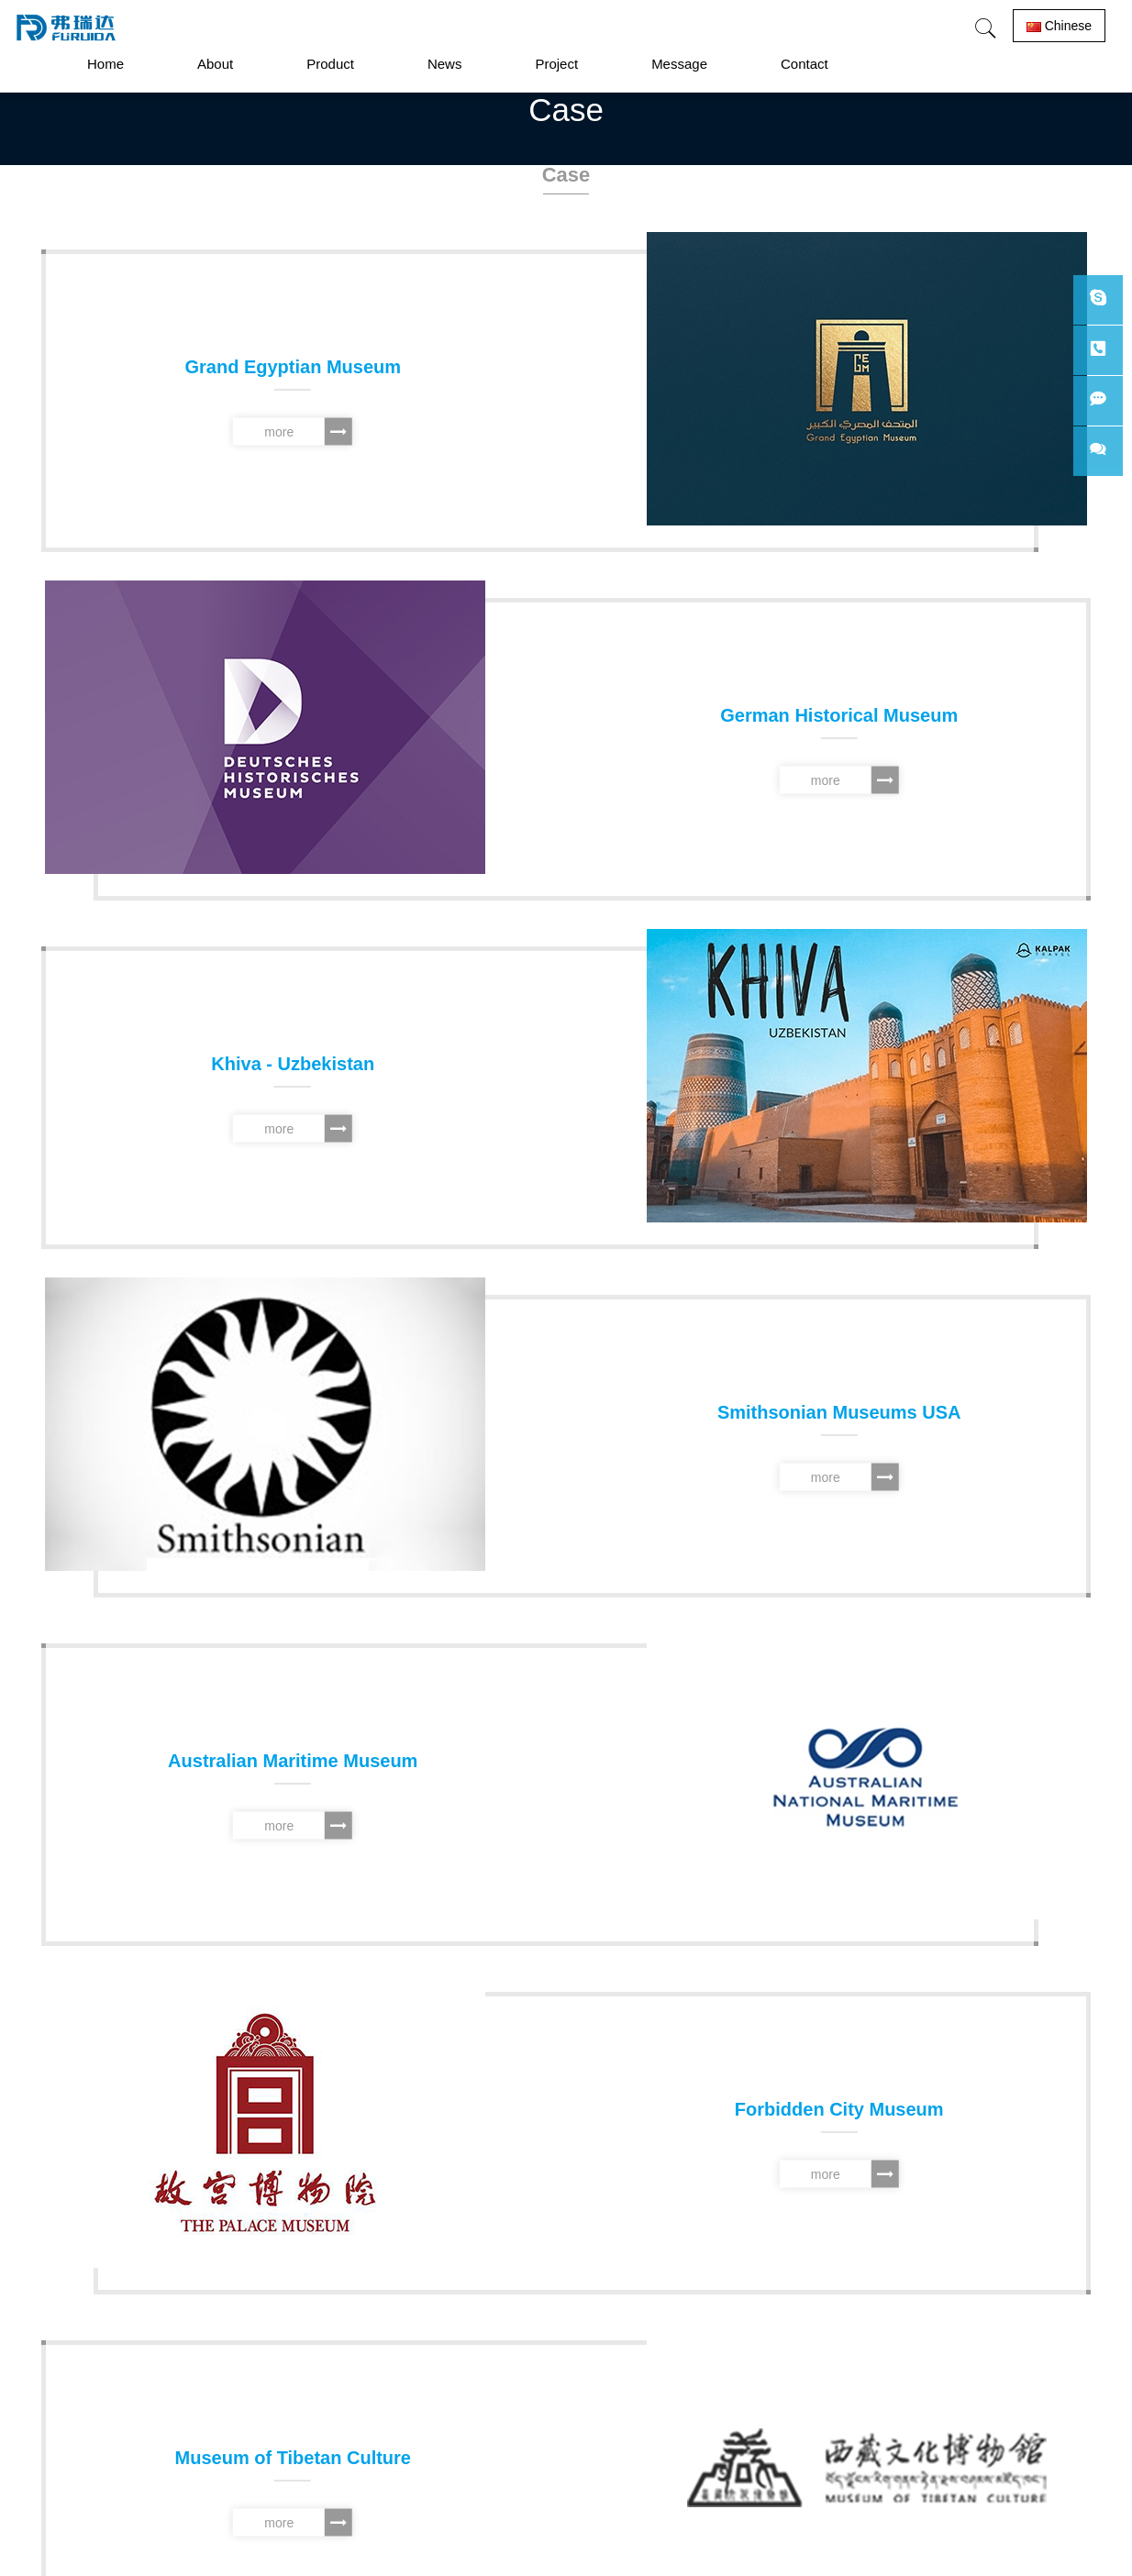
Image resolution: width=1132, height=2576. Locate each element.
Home (105, 64)
